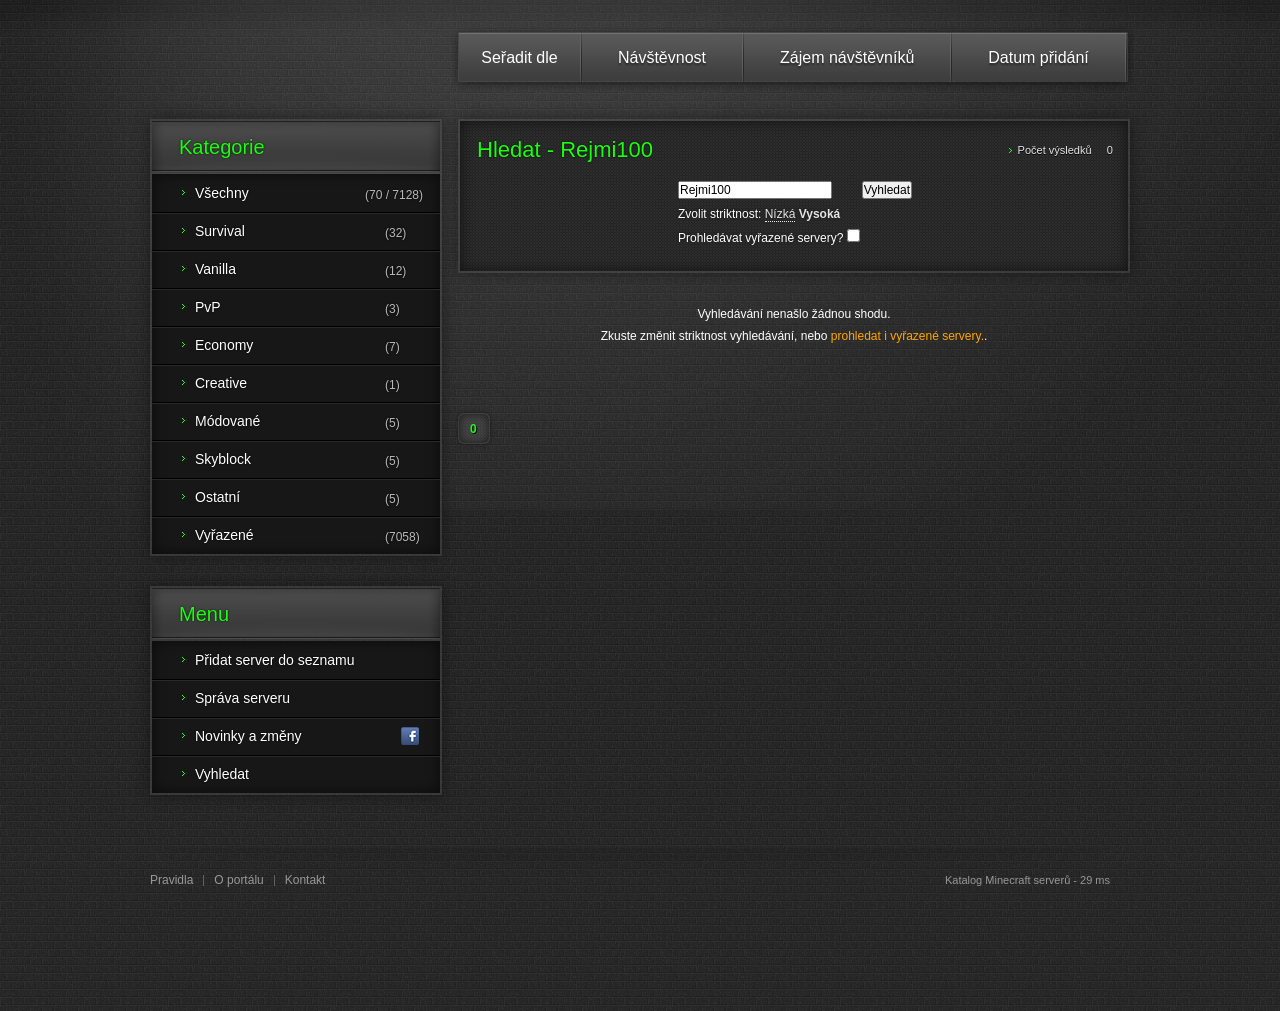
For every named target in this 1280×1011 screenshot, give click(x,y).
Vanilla (317, 271)
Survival (317, 233)
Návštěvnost (662, 57)
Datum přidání (1038, 57)
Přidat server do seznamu (275, 660)
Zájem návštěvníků (847, 57)
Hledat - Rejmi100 (565, 149)
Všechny (317, 195)
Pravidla (171, 880)
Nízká (780, 214)
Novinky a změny (307, 736)
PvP (317, 309)
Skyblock (317, 461)
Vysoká (820, 214)
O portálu (238, 880)
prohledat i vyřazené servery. (907, 336)
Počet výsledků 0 (1065, 150)
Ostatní (317, 499)
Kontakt (305, 880)
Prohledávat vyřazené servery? (769, 238)
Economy (317, 347)
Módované (317, 423)
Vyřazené (317, 537)
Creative (317, 385)
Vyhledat (222, 774)
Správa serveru (242, 698)
